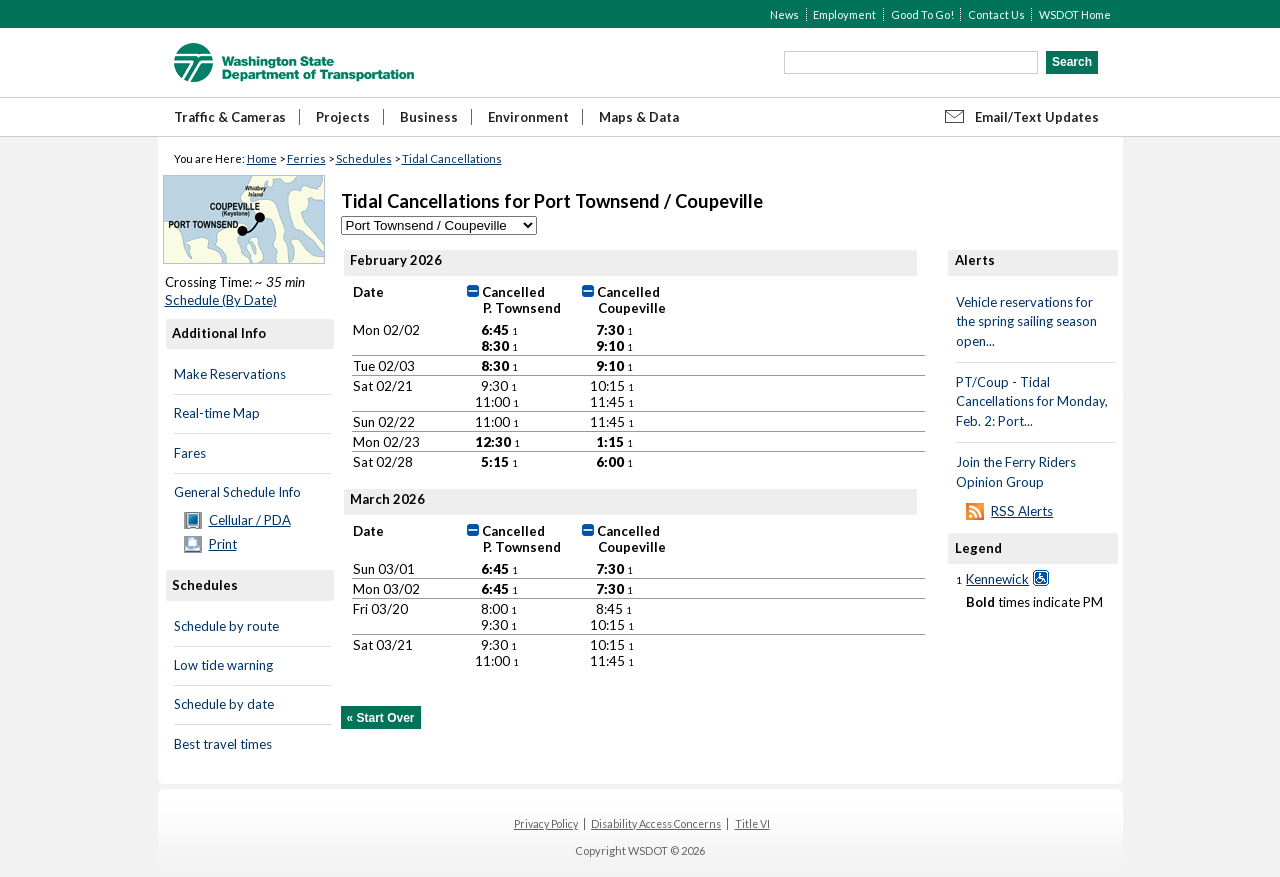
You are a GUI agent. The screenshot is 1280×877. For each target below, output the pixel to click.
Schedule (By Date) (221, 300)
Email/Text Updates (1037, 117)
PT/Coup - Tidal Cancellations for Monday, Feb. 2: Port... (1032, 401)
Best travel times (223, 744)
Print (223, 544)
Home (262, 158)
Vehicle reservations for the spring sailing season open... (1026, 321)
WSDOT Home (1075, 14)
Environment (528, 117)
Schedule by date (224, 704)
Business (429, 117)
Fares (190, 453)
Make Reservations (230, 374)
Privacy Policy (546, 824)
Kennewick (997, 579)
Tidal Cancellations (452, 158)
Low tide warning (223, 665)
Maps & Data (639, 117)
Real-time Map (217, 413)
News (784, 14)
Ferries (306, 158)
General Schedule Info (237, 492)
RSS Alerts (1022, 511)
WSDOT (294, 62)
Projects (343, 117)
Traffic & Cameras (230, 117)
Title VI (752, 824)
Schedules (364, 158)
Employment (844, 14)
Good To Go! (922, 14)
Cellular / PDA (250, 520)
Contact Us (996, 14)
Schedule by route (226, 626)
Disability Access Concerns (656, 824)
